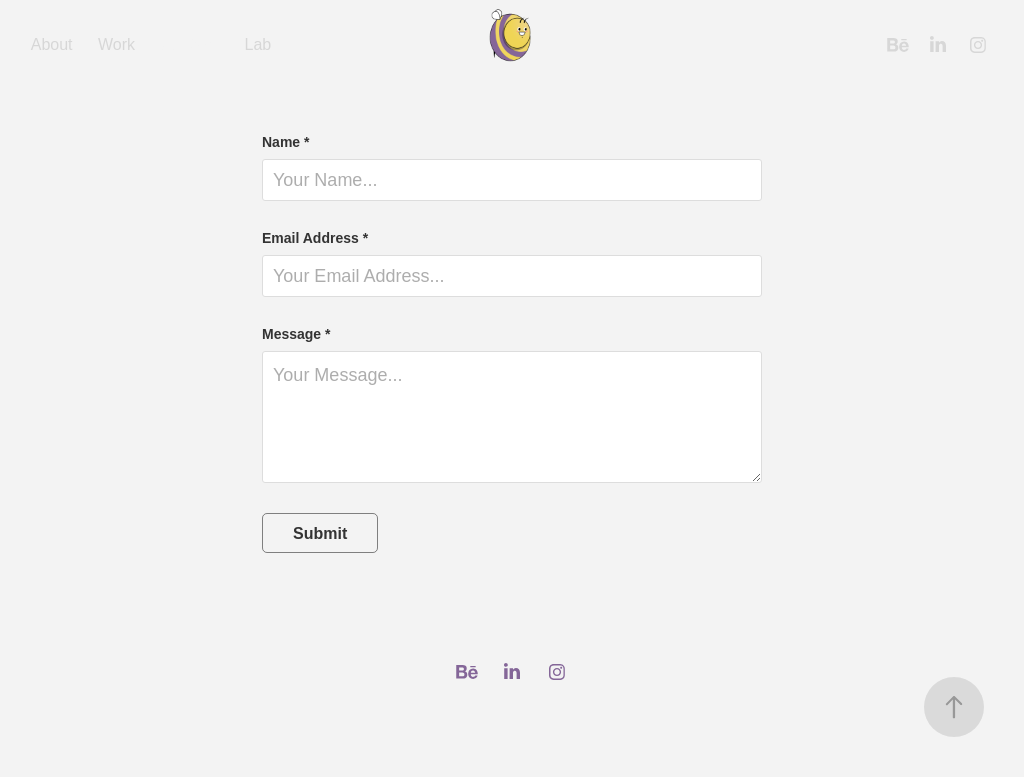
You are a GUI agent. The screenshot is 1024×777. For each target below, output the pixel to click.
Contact (189, 44)
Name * (285, 142)
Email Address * (315, 238)
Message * (296, 334)
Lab (258, 44)
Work (116, 44)
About (52, 44)
